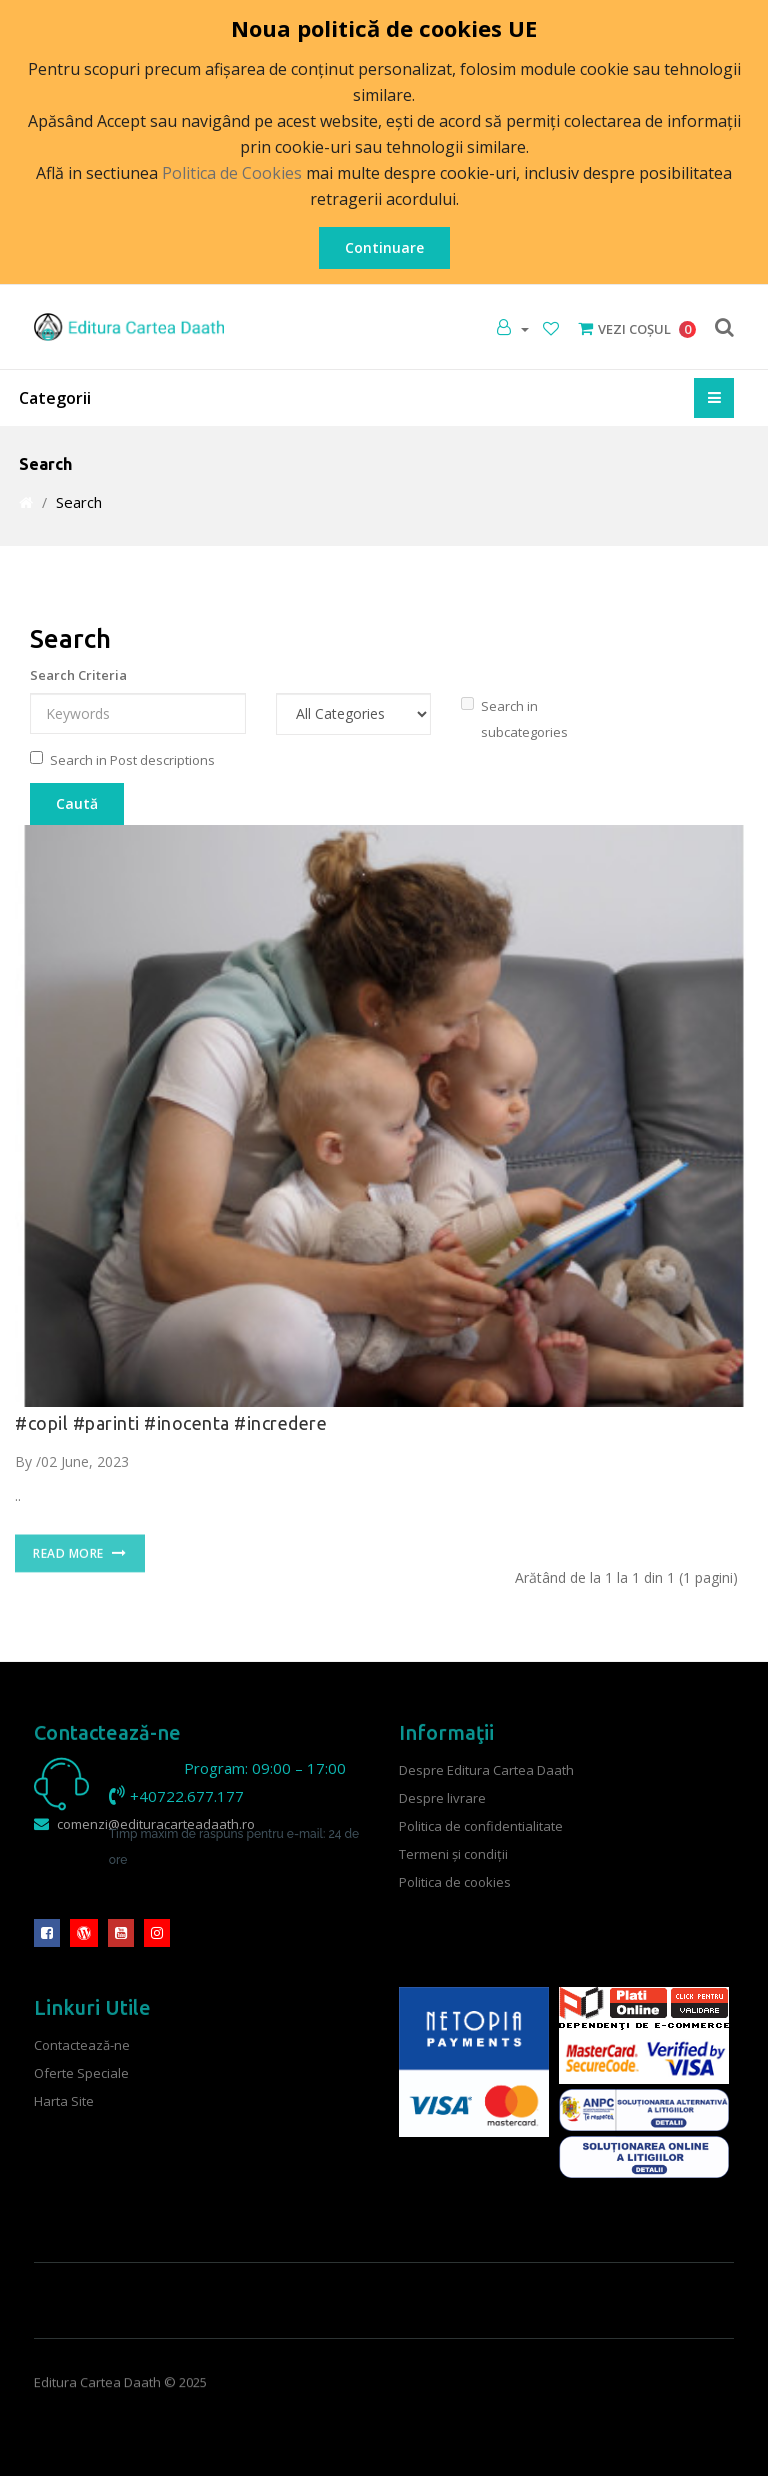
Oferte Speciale (81, 2073)
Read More (80, 1566)
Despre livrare (442, 1798)
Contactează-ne (82, 2045)
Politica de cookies (455, 1882)
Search (79, 502)
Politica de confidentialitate (481, 1826)
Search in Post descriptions (122, 760)
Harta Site (64, 2101)
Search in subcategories (514, 719)
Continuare (384, 247)
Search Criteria (78, 675)
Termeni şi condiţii (453, 1854)
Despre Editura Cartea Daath (486, 1770)
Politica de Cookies (232, 173)
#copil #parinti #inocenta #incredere (171, 1423)
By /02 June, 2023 (72, 1461)
